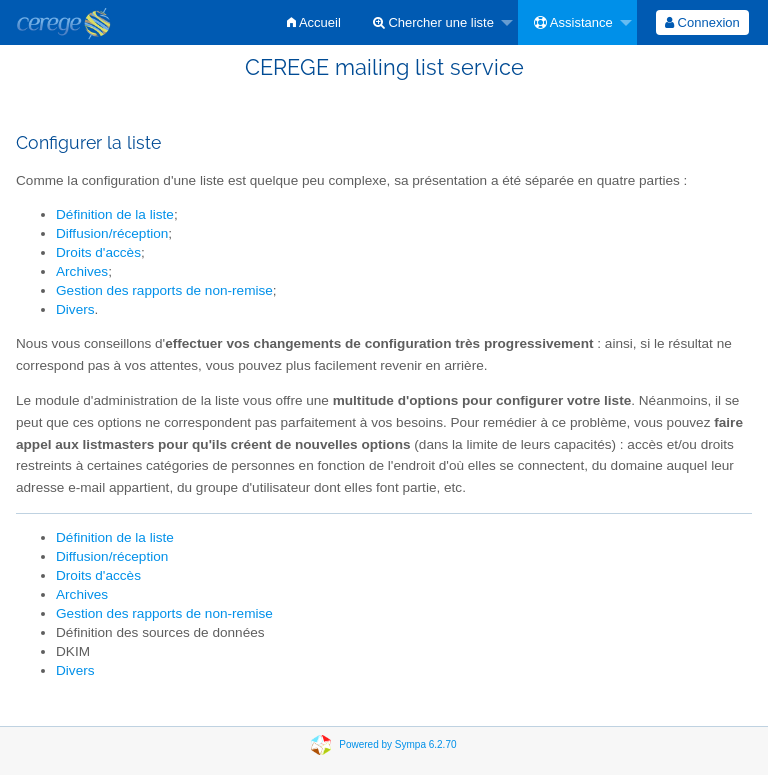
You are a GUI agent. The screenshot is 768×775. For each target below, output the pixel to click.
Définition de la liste (115, 214)
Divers (75, 309)
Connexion (702, 22)
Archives (82, 271)
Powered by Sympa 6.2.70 (397, 743)
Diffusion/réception (112, 233)
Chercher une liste (433, 22)
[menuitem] (314, 22)
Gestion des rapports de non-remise (164, 290)
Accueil (314, 22)
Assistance (573, 22)
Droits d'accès (98, 252)
